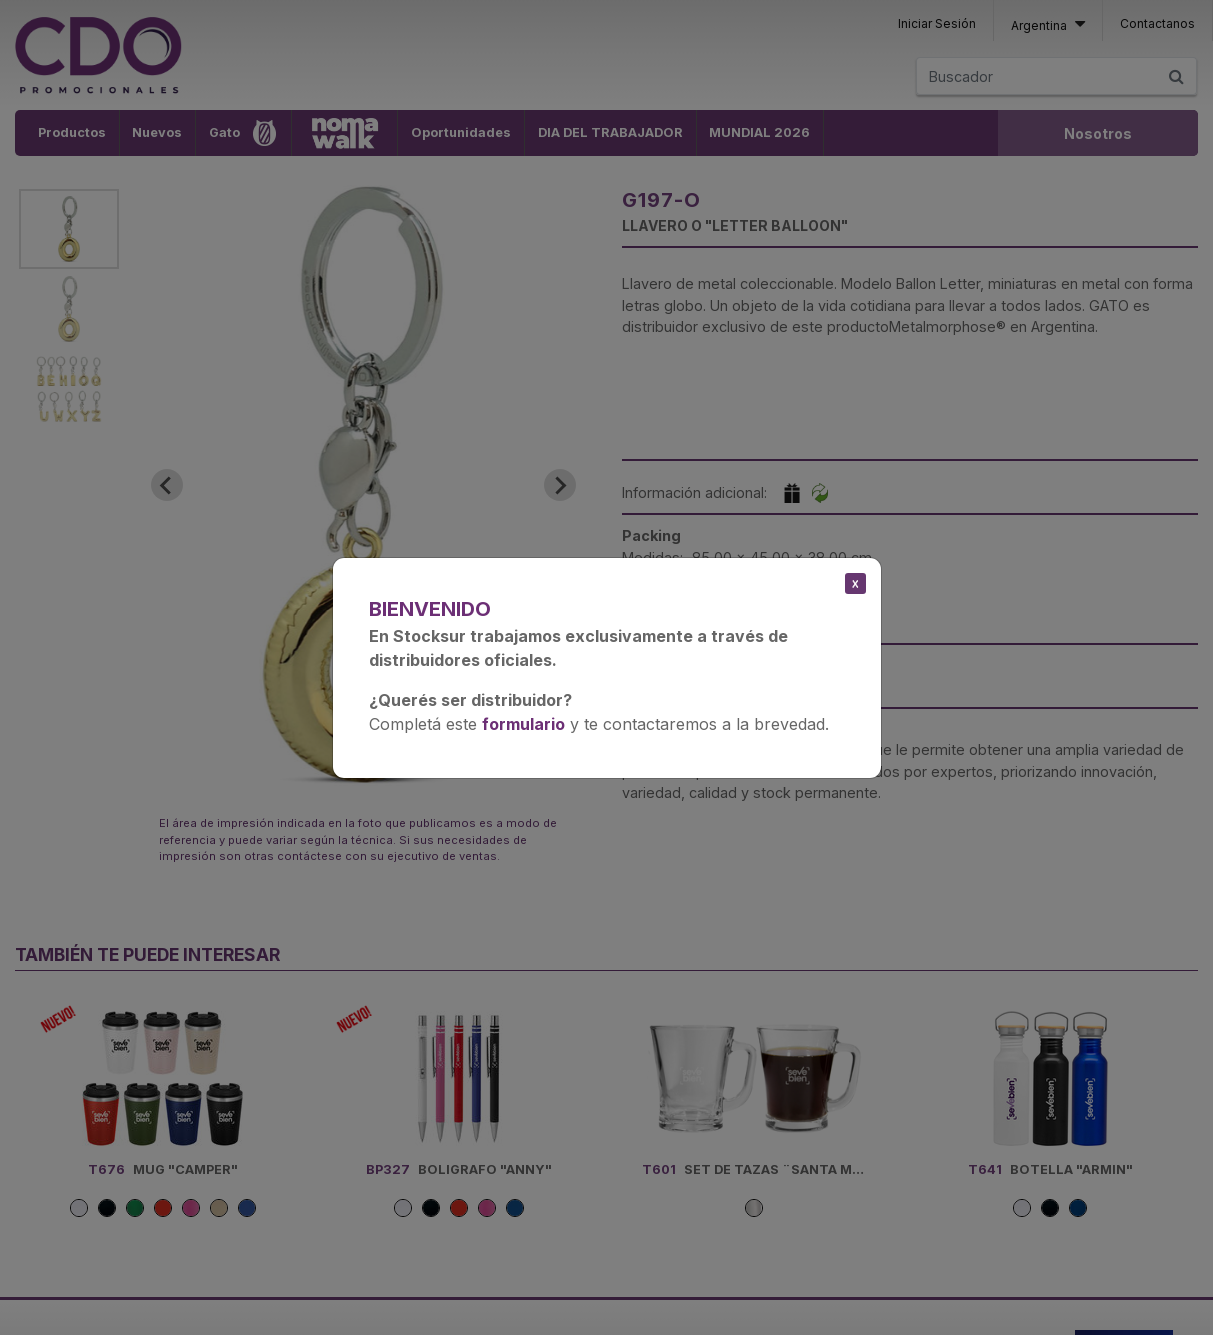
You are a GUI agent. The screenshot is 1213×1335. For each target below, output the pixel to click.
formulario (523, 724)
